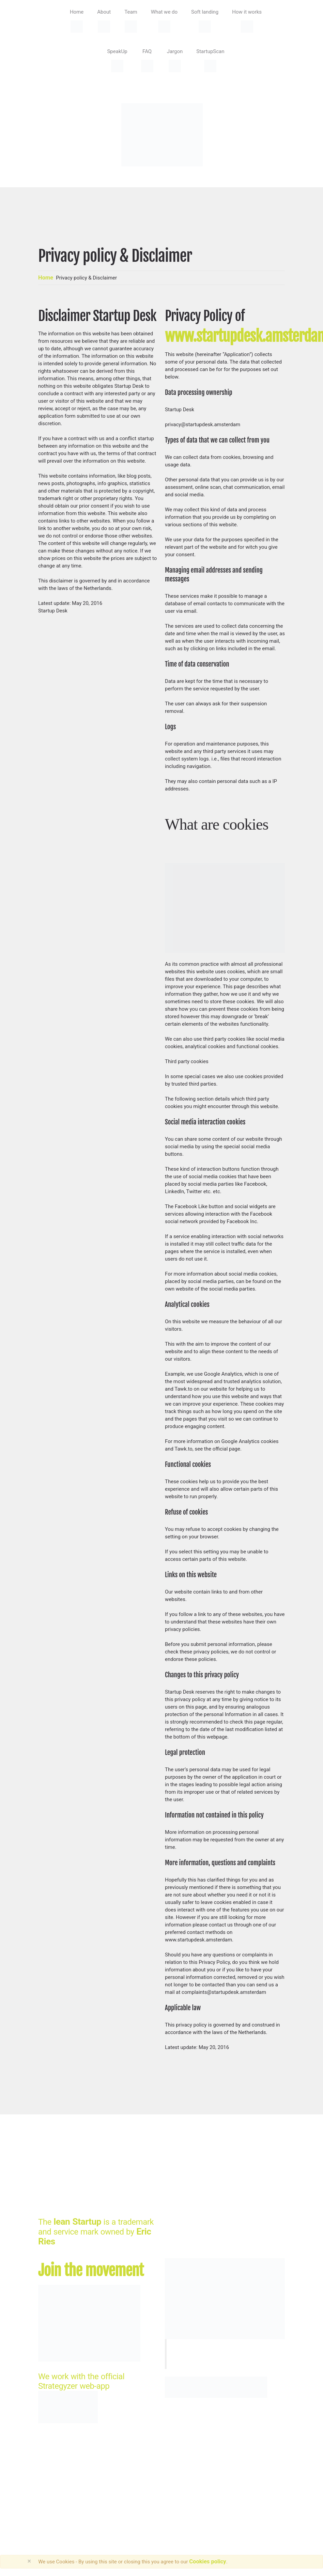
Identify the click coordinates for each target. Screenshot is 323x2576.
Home (45, 277)
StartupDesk (57, 2476)
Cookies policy (207, 2561)
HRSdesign (127, 2476)
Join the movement (90, 2270)
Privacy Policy (59, 2486)
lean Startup (77, 2222)
